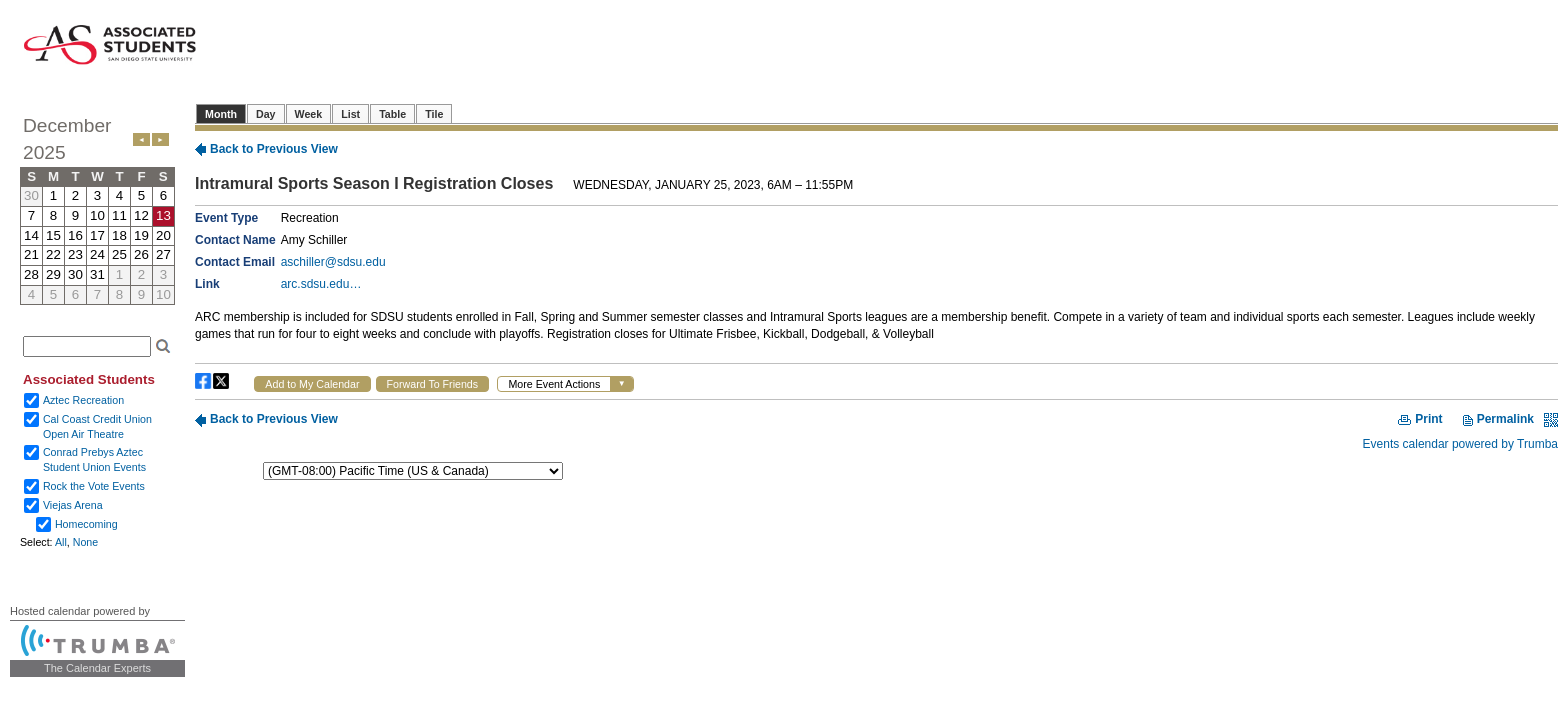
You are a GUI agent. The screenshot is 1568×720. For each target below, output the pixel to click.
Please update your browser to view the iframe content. (97, 208)
